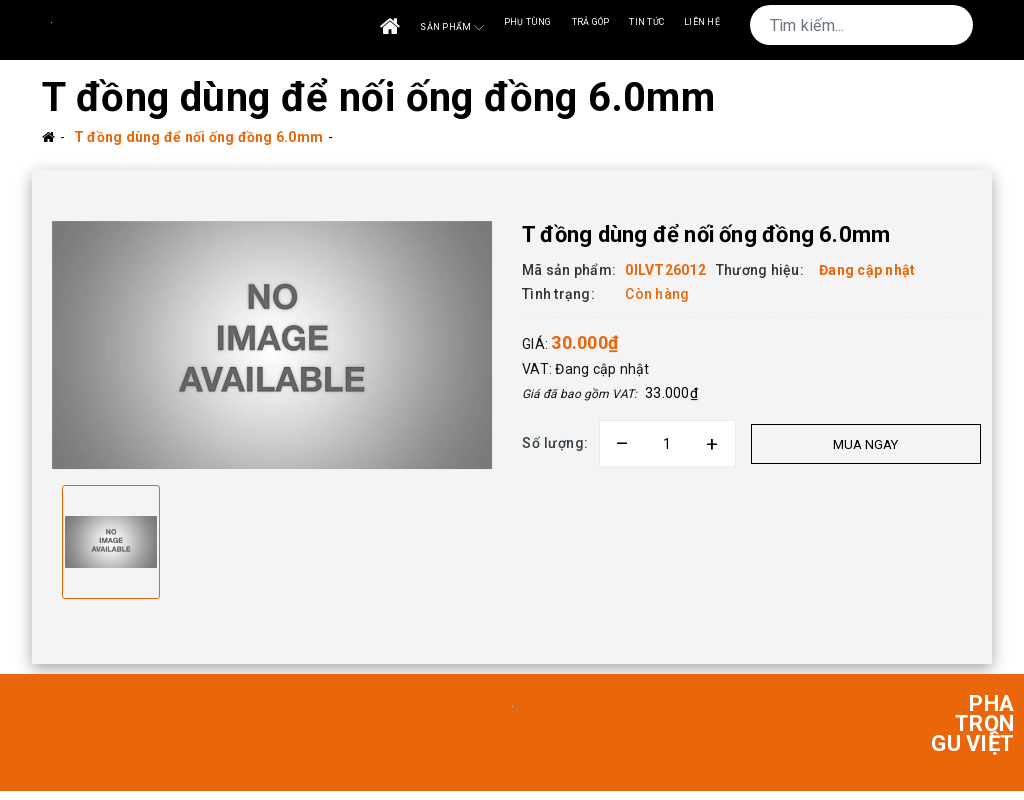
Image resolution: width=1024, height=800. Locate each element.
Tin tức (646, 22)
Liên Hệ (702, 22)
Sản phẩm (451, 27)
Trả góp (591, 22)
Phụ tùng (528, 22)
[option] (272, 349)
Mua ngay (865, 444)
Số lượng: (555, 443)
